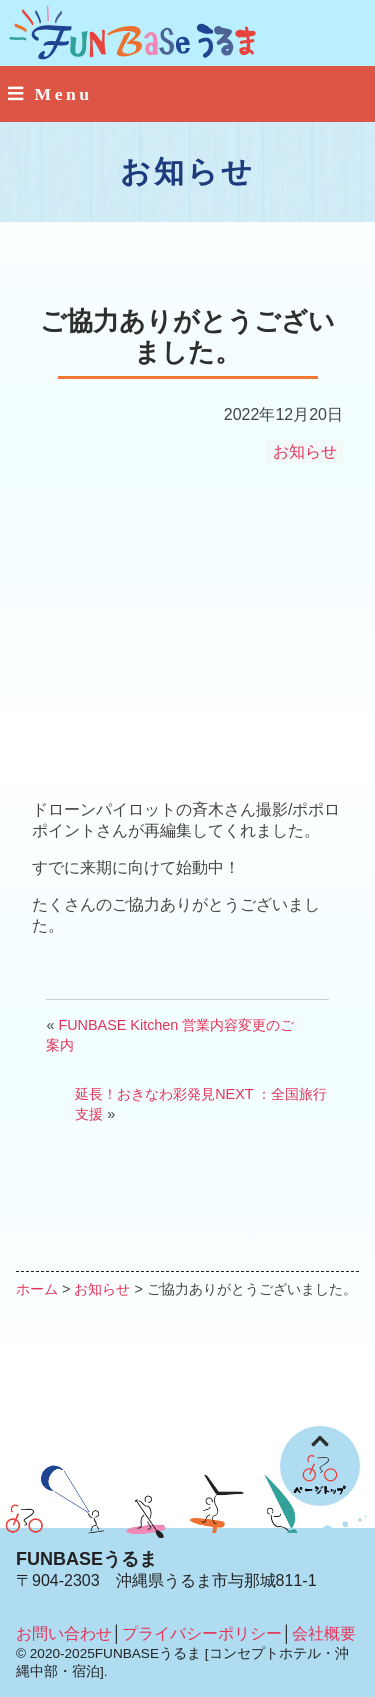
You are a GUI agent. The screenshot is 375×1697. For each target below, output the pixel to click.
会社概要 (324, 1633)
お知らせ (305, 451)
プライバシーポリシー (202, 1633)
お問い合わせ (64, 1633)
